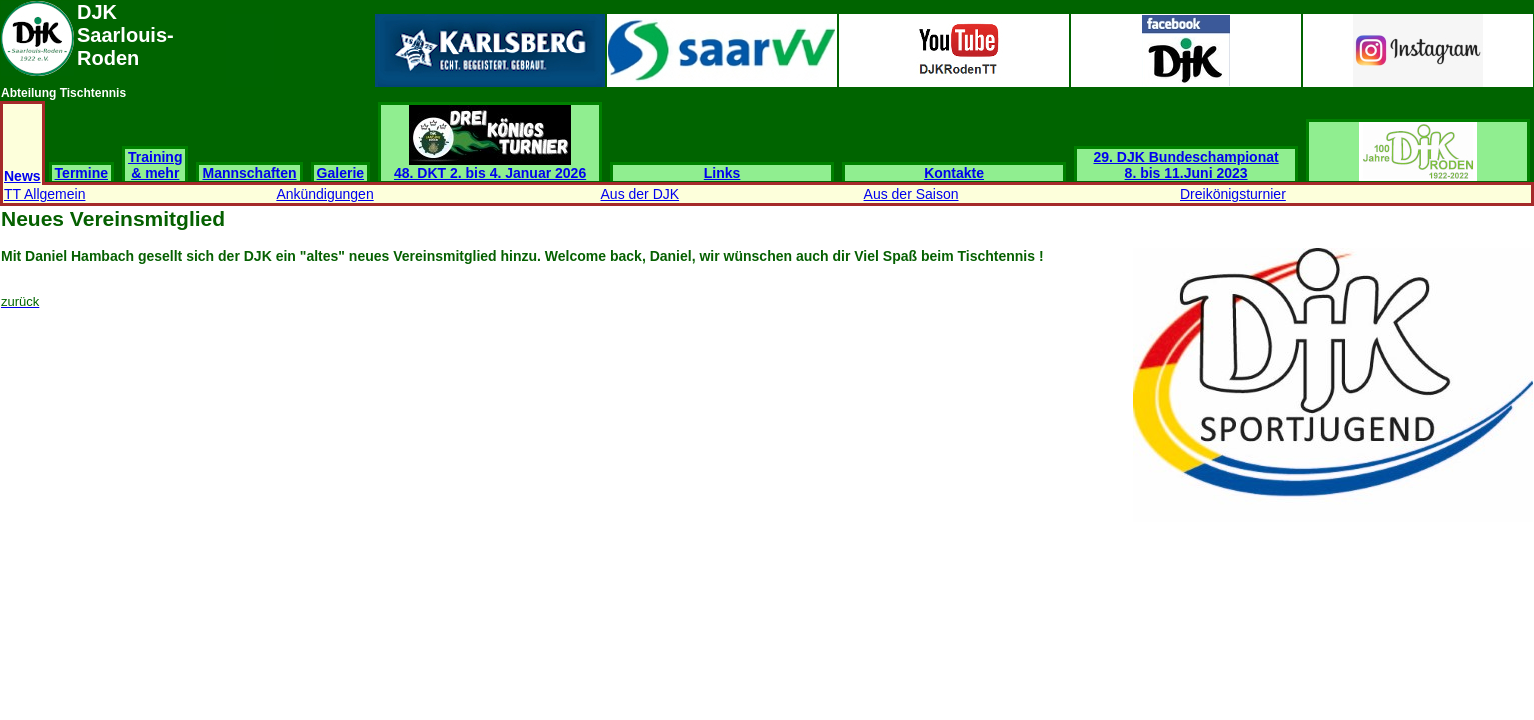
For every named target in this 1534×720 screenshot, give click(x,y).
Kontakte (954, 173)
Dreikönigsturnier (1233, 194)
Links (722, 173)
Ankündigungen (324, 194)
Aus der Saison (911, 194)
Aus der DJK (640, 194)
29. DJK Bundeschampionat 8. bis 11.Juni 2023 (1186, 165)
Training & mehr (155, 165)
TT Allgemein (44, 194)
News (22, 176)
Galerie (340, 173)
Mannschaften (249, 173)
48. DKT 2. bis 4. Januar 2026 (490, 166)
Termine (81, 173)
